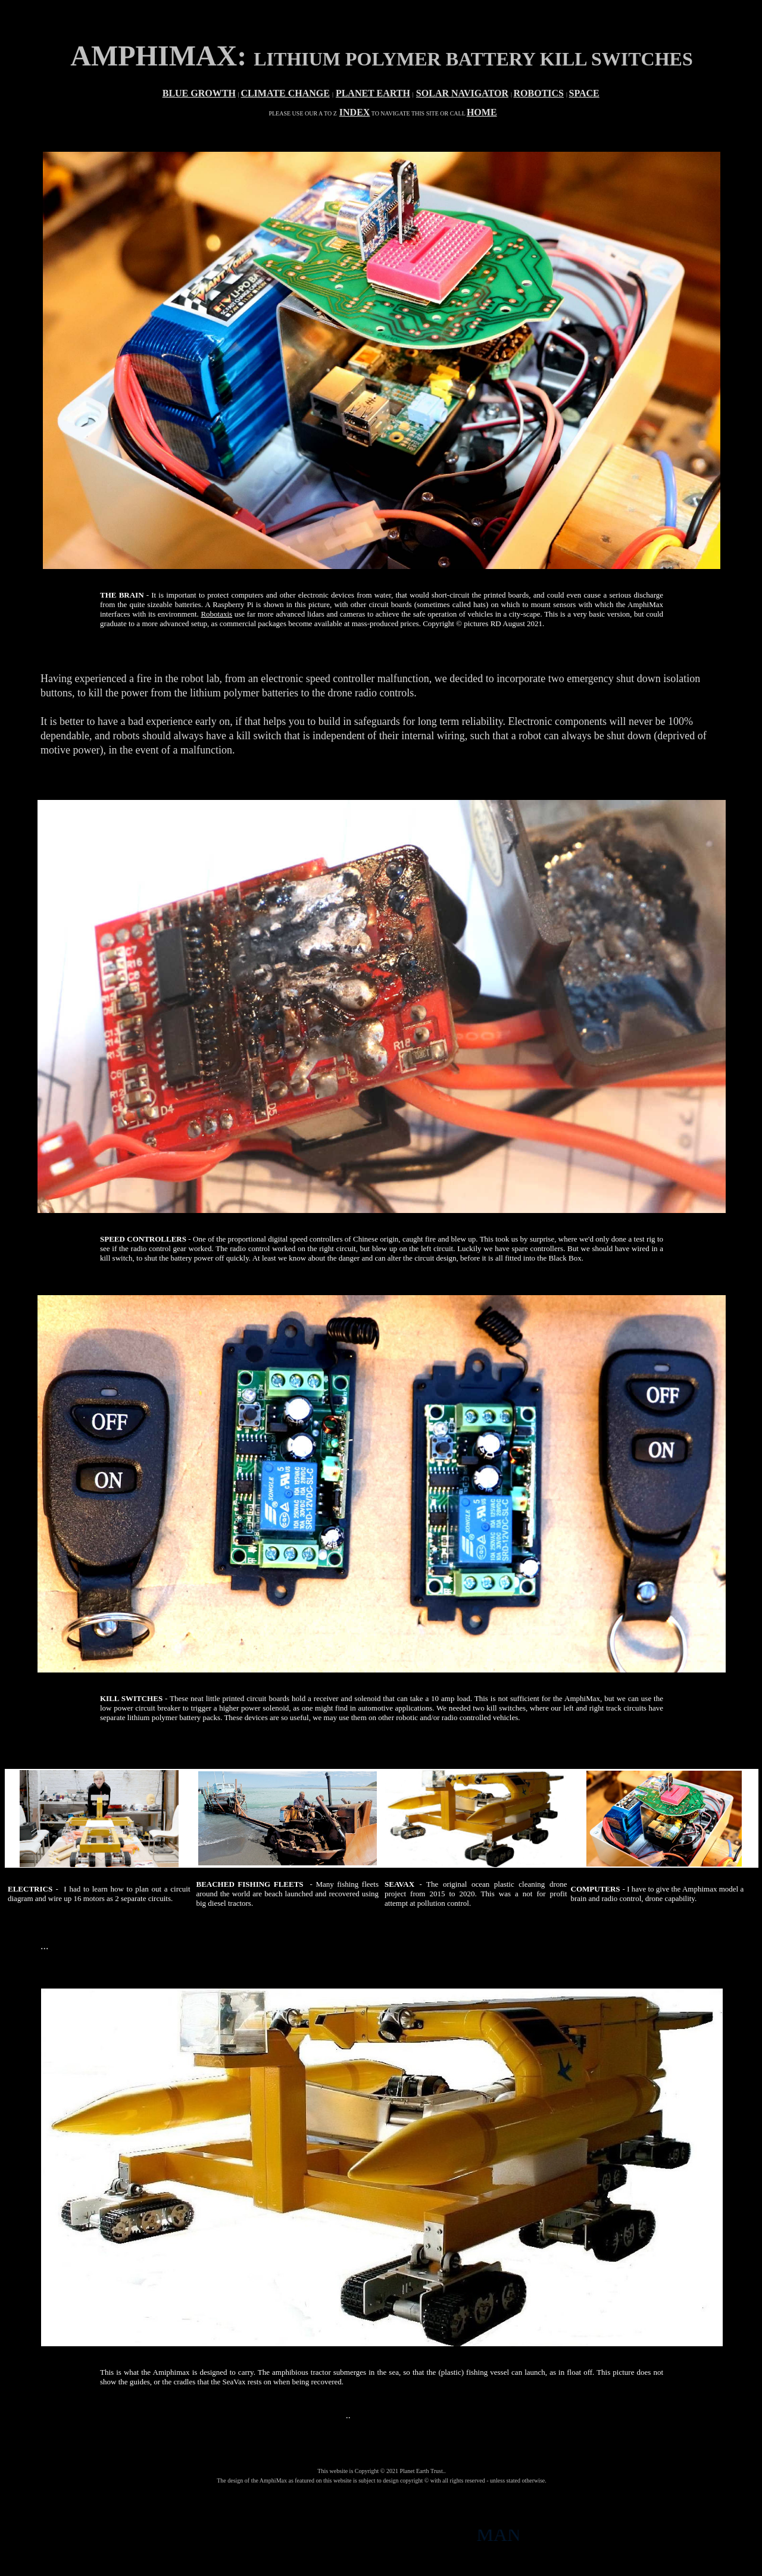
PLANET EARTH (373, 93)
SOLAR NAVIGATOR (462, 93)
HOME (482, 112)
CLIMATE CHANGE (285, 93)
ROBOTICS (539, 93)
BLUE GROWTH (199, 93)
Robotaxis (216, 613)
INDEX (354, 112)
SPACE (584, 93)
